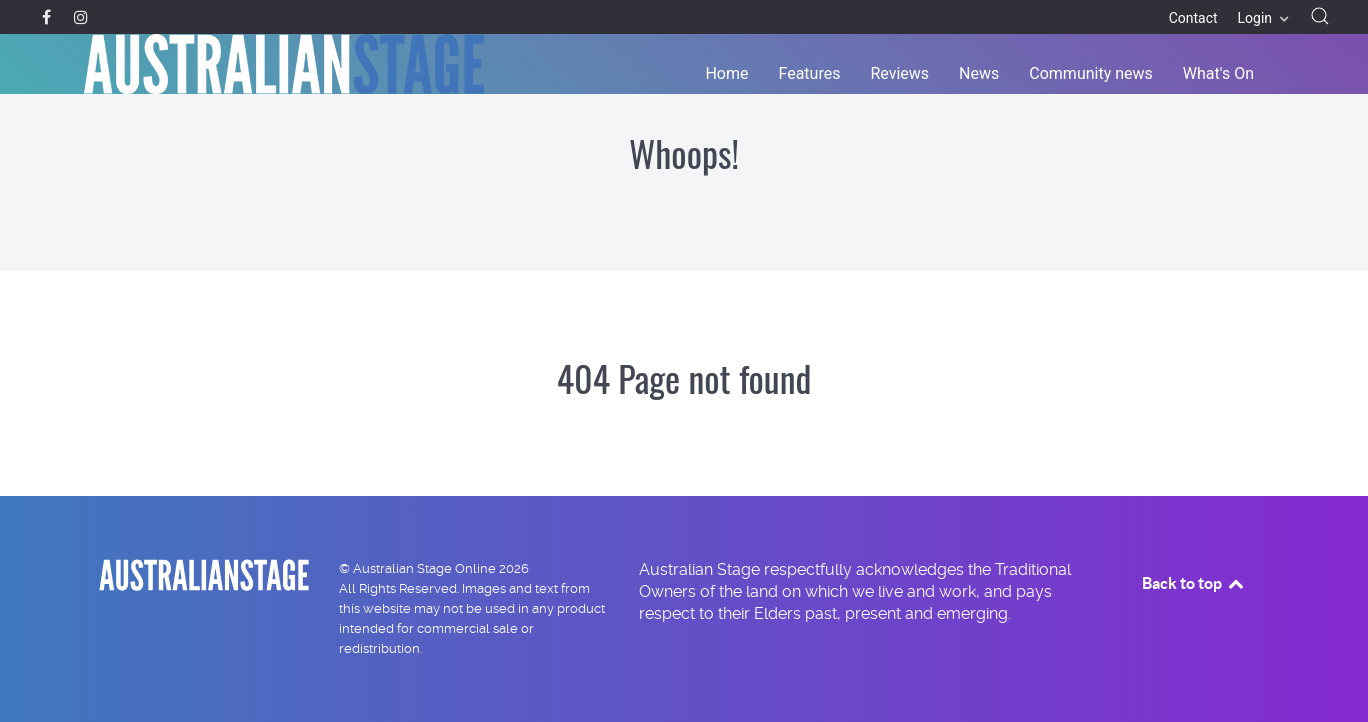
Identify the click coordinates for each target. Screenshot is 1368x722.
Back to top (1194, 583)
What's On (1218, 73)
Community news (1091, 73)
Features (810, 73)
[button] (1320, 16)
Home (726, 73)
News (979, 73)
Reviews (899, 73)
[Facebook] (48, 17)
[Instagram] (80, 17)
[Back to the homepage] (284, 64)
